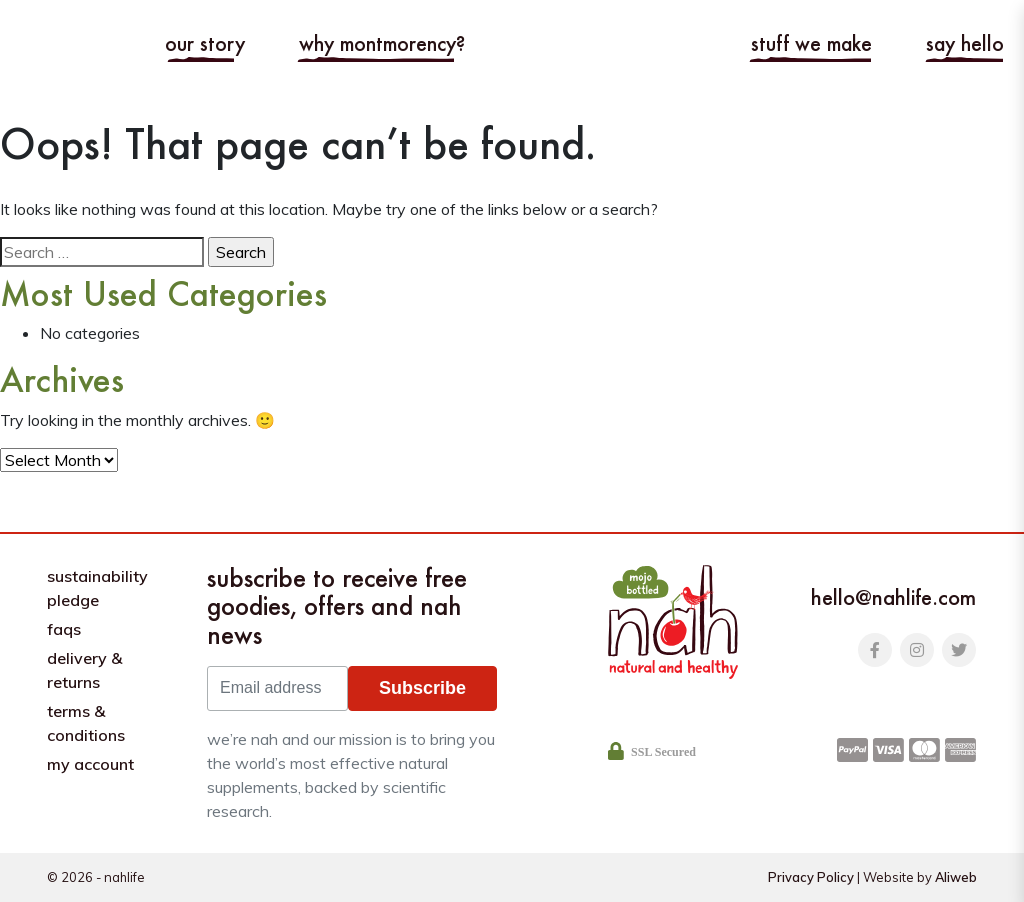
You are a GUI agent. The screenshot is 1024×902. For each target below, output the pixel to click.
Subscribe (422, 688)
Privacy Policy (811, 877)
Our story (205, 43)
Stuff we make (811, 43)
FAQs (64, 629)
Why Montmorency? (382, 43)
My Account (90, 764)
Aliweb (956, 877)
